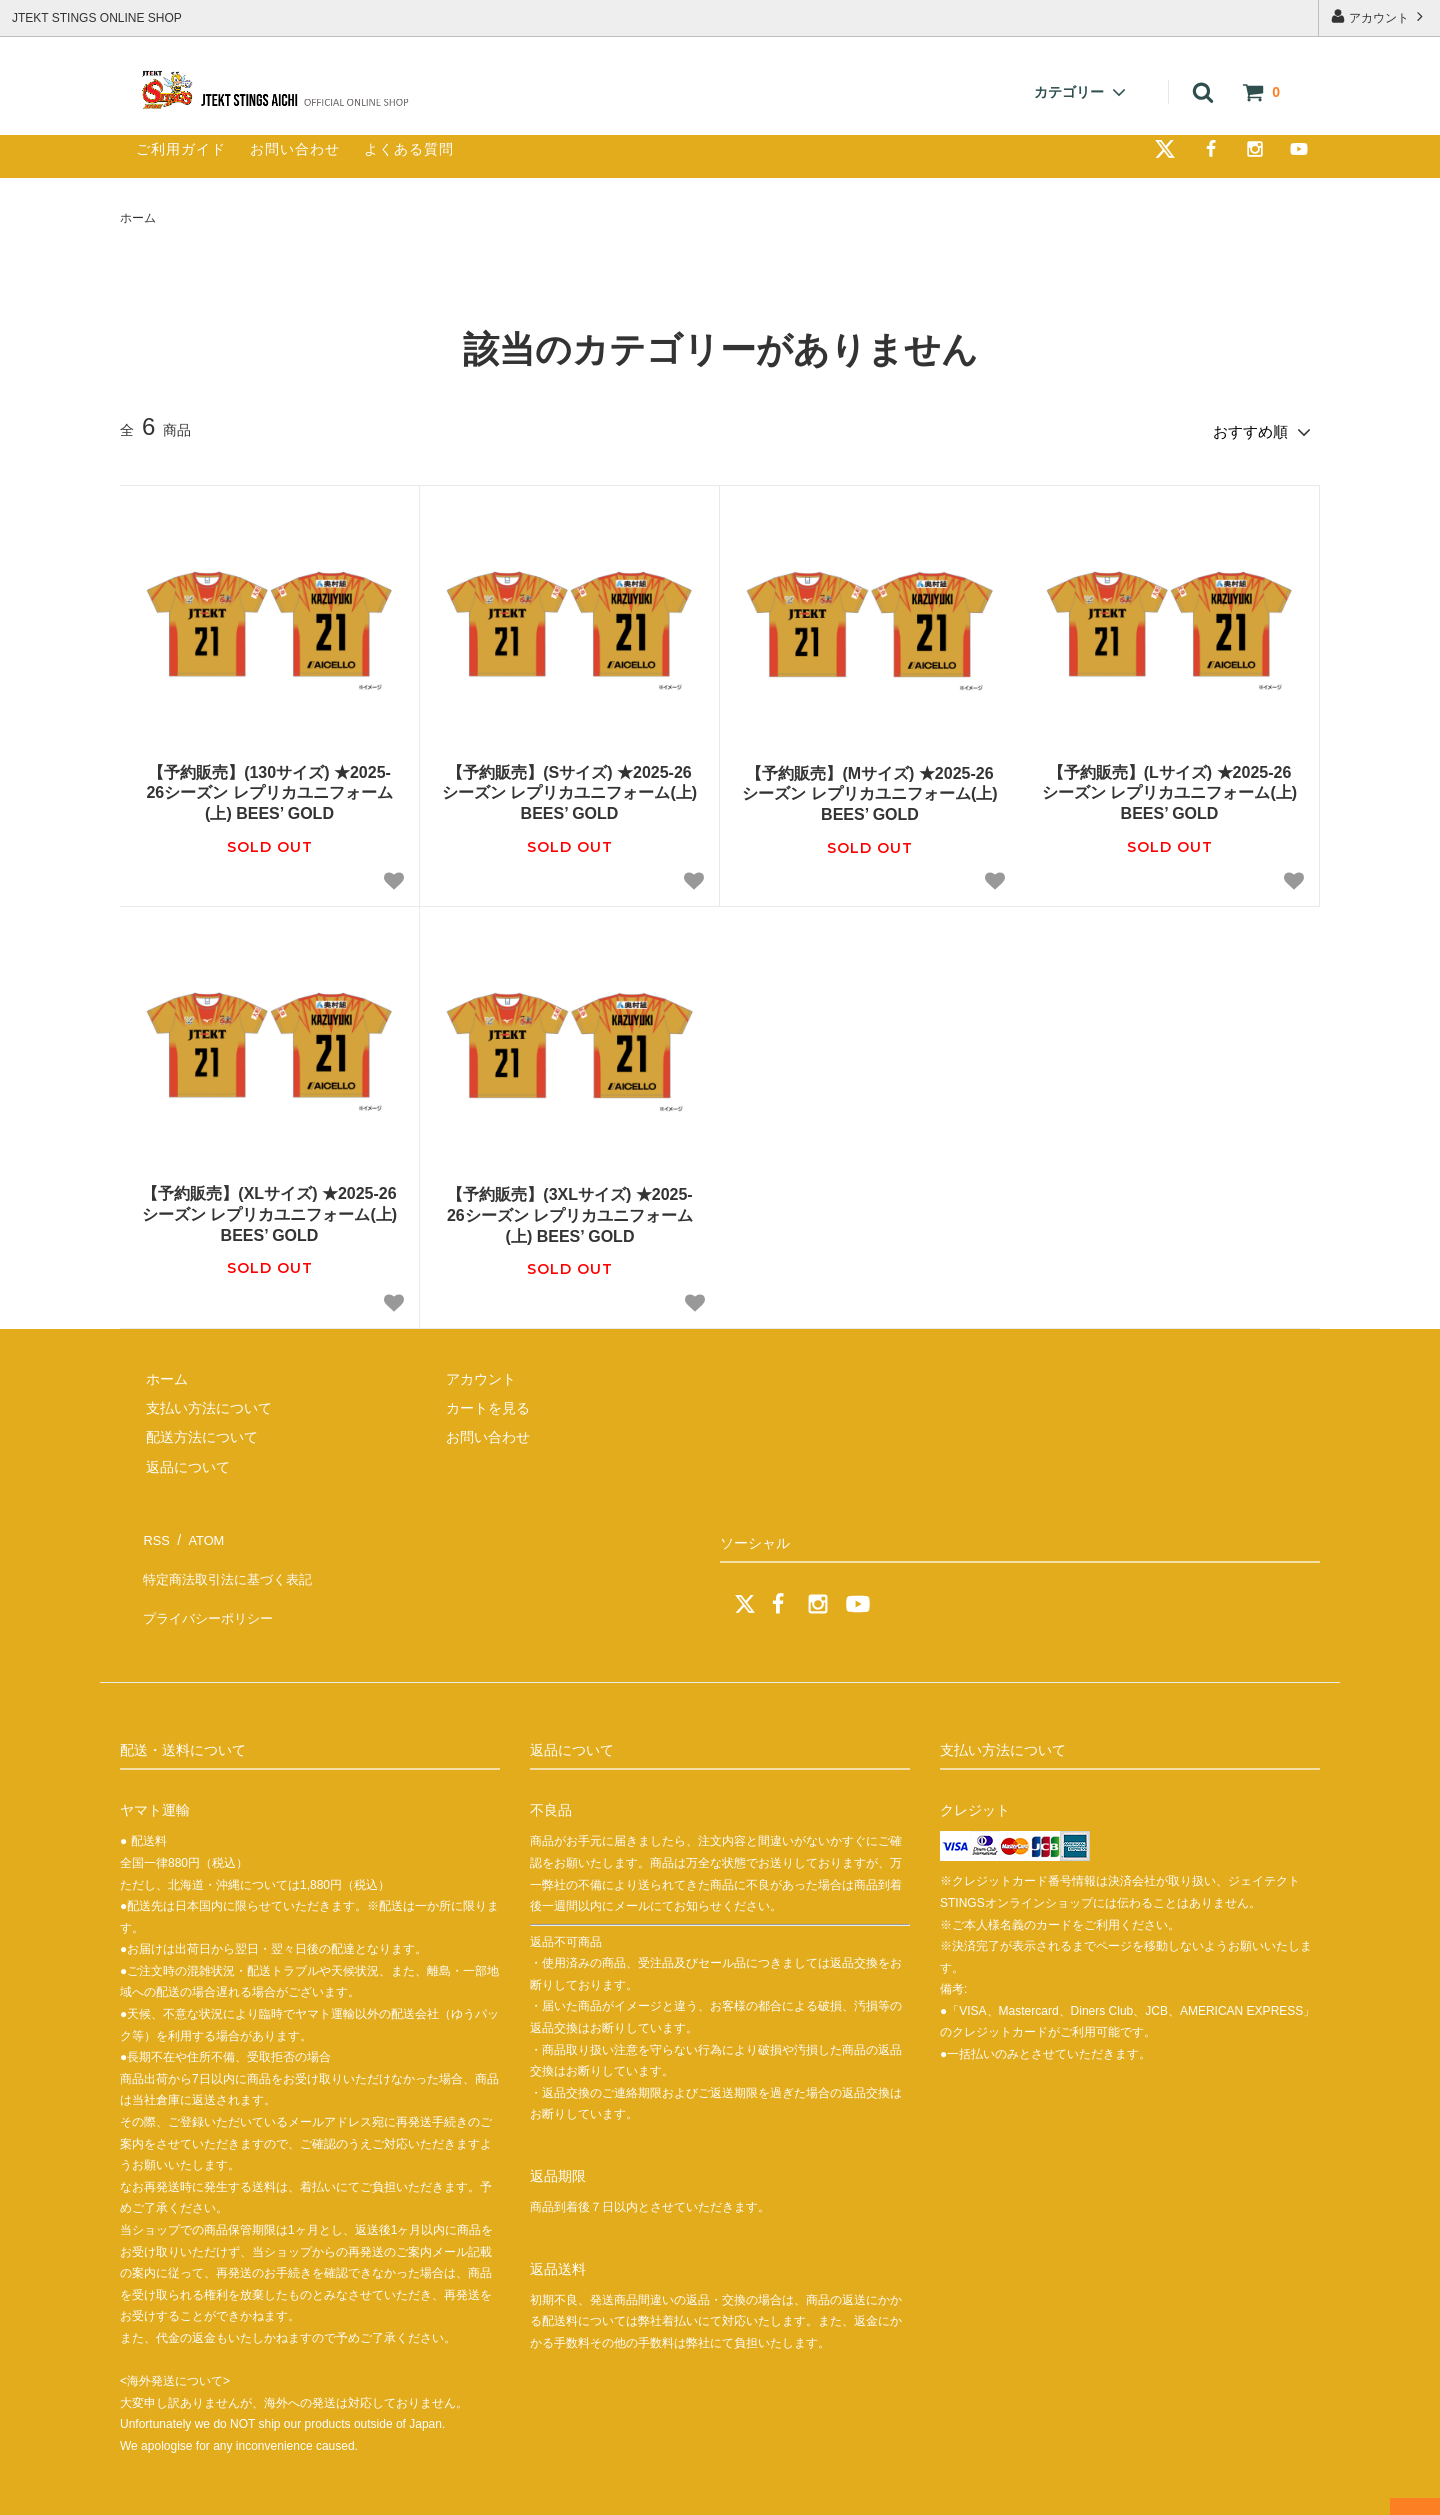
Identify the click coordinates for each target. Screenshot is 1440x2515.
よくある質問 (409, 149)
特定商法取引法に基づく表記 (231, 1560)
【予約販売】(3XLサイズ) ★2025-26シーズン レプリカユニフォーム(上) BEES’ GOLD (570, 1210)
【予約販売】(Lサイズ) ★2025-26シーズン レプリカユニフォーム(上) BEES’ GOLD (1169, 787)
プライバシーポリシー (210, 1590)
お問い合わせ (295, 149)
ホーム (138, 218)
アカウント (1379, 16)
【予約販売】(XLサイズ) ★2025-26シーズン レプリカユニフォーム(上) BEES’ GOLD (269, 1209)
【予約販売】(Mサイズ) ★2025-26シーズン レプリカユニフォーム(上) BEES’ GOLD (869, 788)
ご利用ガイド (181, 149)
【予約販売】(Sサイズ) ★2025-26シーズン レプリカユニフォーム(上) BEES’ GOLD (569, 787)
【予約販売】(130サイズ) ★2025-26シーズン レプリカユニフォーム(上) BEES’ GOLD (269, 787)
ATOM (199, 1531)
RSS (154, 1531)
